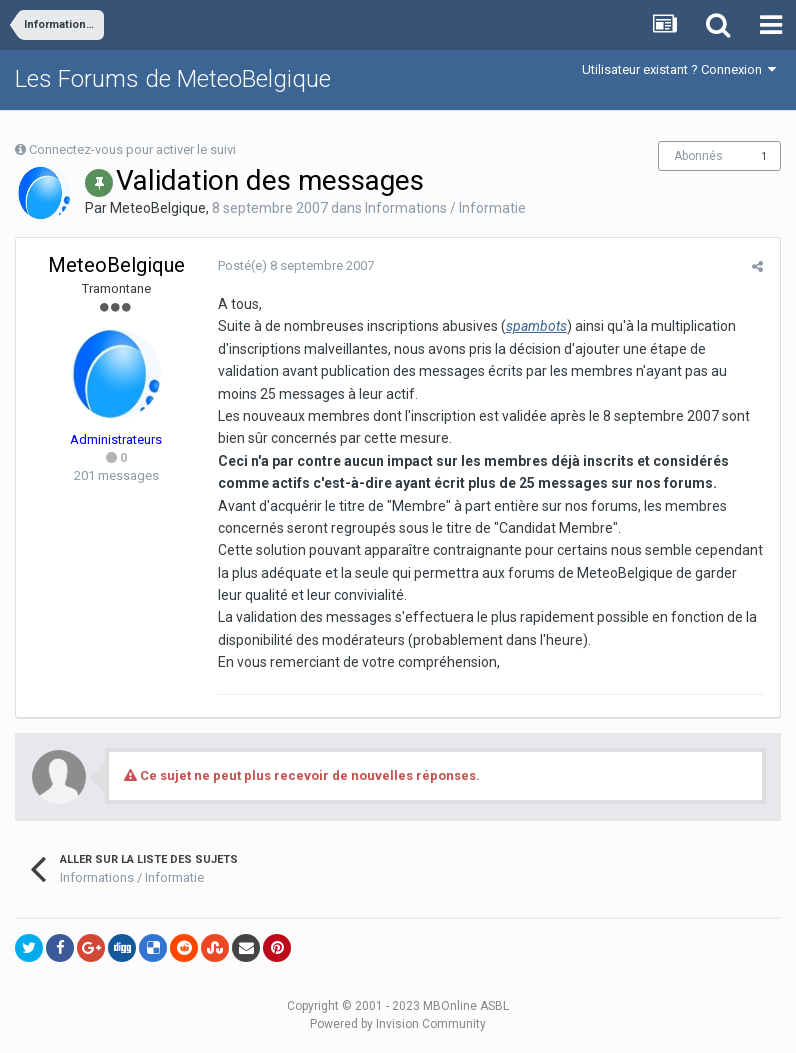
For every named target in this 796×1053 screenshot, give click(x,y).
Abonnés (698, 156)
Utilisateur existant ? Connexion (679, 69)
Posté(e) (294, 265)
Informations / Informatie (445, 208)
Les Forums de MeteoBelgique (173, 79)
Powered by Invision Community (398, 1024)
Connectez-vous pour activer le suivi (132, 149)
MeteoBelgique (158, 208)
